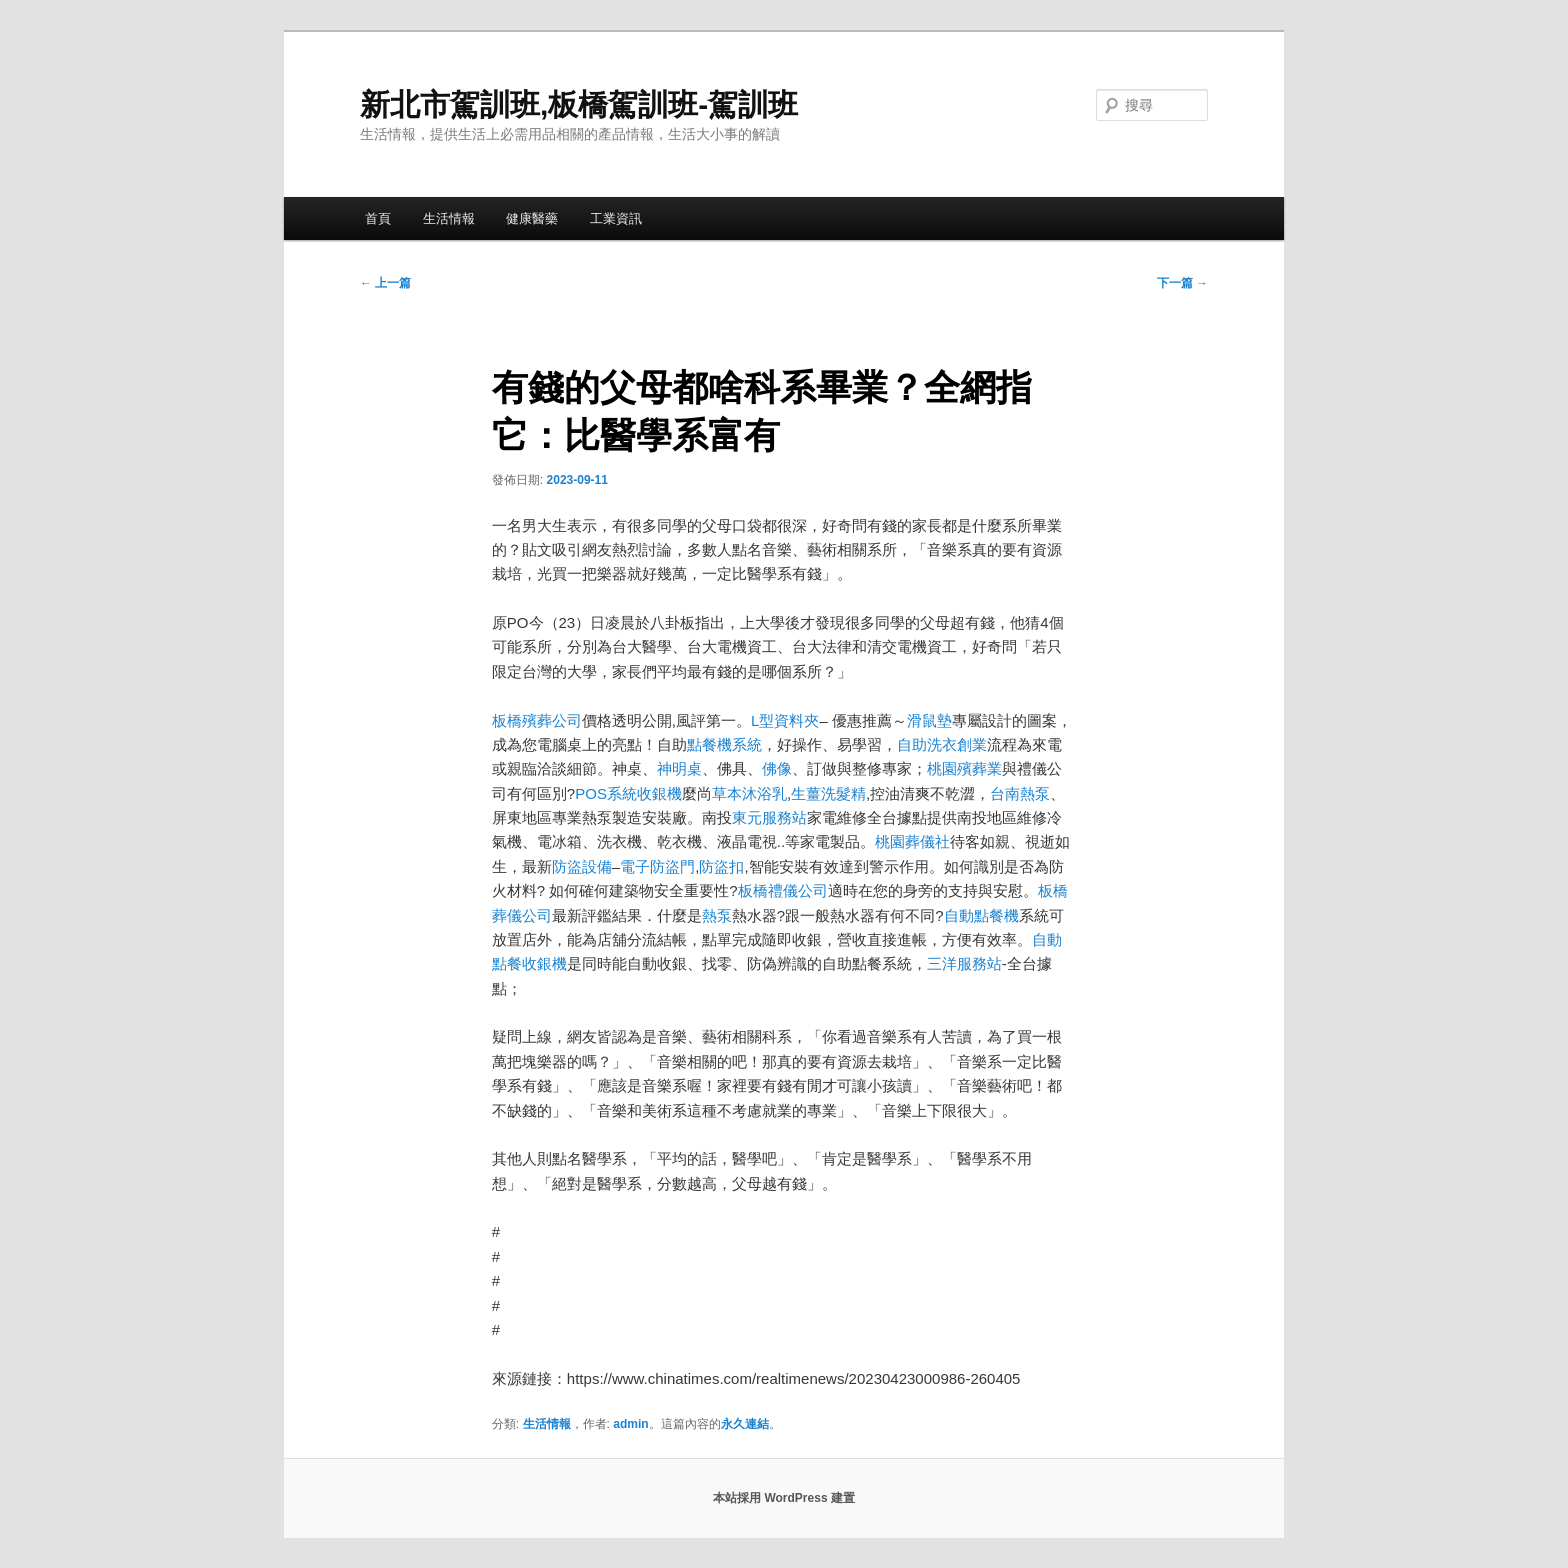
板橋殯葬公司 (537, 720)
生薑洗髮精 (828, 793)
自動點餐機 (981, 915)
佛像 (777, 768)
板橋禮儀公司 (783, 890)
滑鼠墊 (929, 720)
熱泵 (717, 915)
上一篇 (385, 283)
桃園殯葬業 (964, 768)
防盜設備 (582, 866)
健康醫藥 (532, 218)
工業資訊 (616, 218)
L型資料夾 (785, 720)
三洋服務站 (964, 963)
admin (630, 1424)
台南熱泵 (1020, 793)
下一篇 (1182, 283)
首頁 (378, 218)
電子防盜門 (657, 866)
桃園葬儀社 (912, 841)
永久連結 (745, 1424)
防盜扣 (721, 866)
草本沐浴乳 (749, 793)
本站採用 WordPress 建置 (784, 1498)
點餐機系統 (724, 744)
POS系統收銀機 (628, 793)
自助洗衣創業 (942, 744)
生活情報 (449, 218)
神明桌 (679, 768)
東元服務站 (769, 817)
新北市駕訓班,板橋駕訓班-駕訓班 (579, 104)
